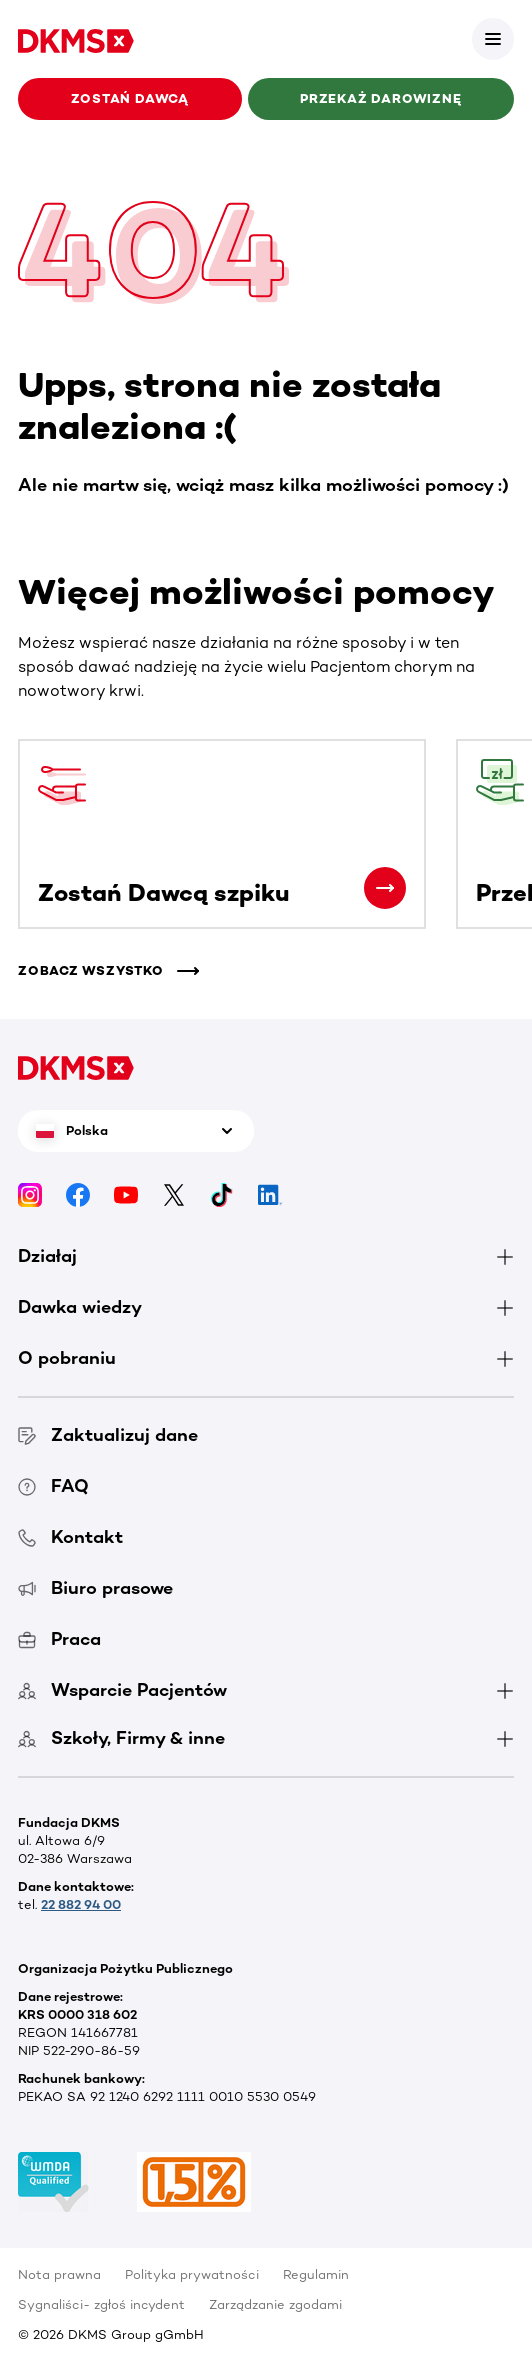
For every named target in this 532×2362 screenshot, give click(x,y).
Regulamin (316, 2274)
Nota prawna (59, 2274)
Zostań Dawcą (130, 98)
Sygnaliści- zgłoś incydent (101, 2304)
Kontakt (70, 1537)
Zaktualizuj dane (108, 1435)
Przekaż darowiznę (380, 98)
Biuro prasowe (95, 1588)
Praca (59, 1639)
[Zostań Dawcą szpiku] (385, 888)
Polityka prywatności (192, 2274)
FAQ (53, 1486)
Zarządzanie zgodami (275, 2304)
